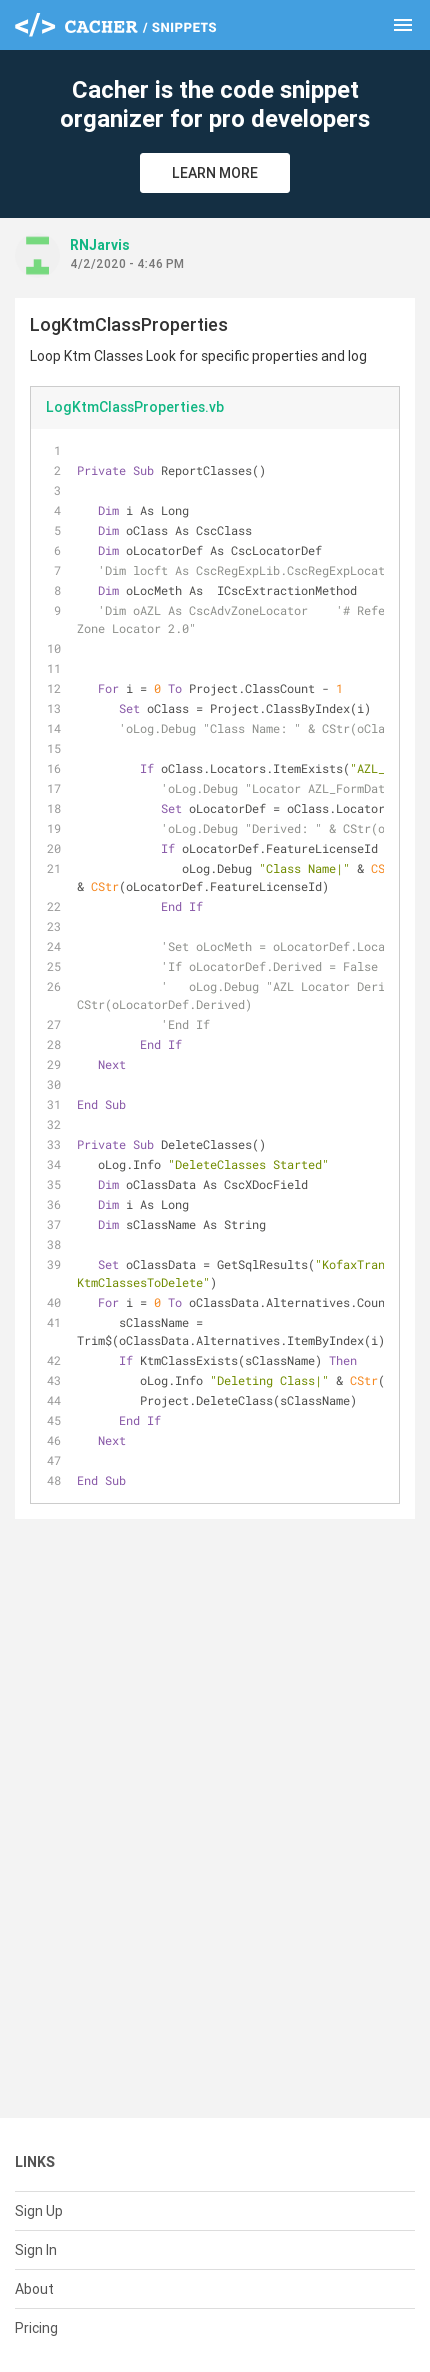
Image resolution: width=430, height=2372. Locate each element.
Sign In (36, 2250)
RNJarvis (100, 245)
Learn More (215, 173)
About (34, 2289)
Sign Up (39, 2211)
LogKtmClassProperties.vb (135, 407)
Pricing (36, 2328)
